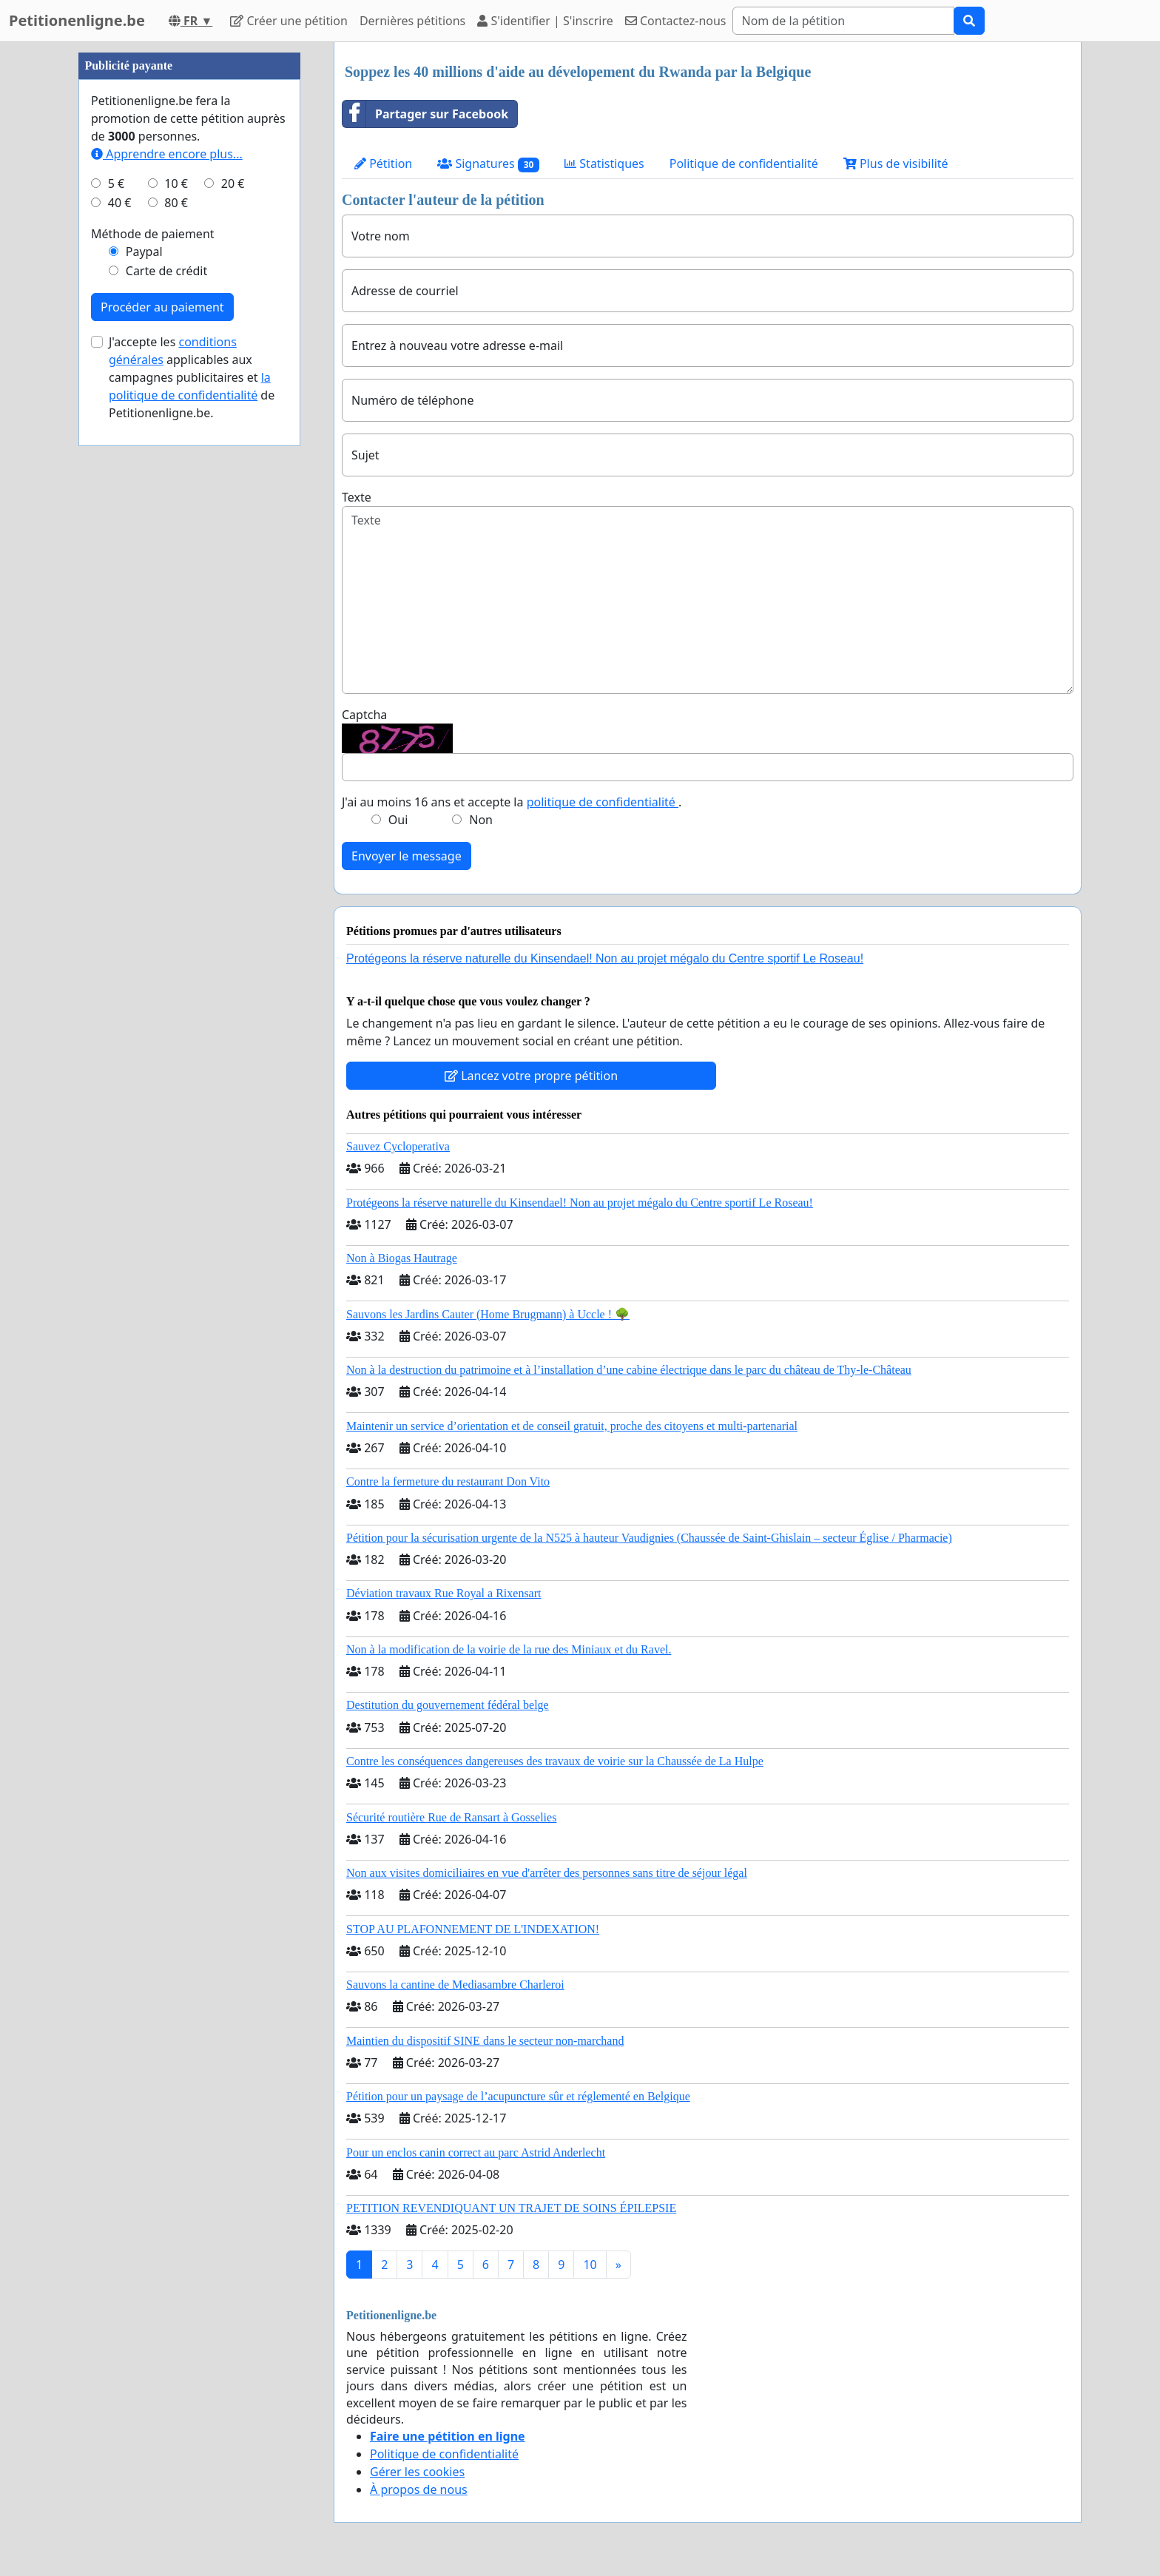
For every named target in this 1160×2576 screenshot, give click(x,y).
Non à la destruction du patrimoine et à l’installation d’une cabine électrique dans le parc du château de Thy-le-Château (628, 1369)
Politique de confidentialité (744, 163)
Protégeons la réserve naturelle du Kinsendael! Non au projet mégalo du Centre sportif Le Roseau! (604, 958)
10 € (176, 183)
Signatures (488, 163)
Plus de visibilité (895, 163)
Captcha (364, 715)
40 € (120, 203)
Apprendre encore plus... (167, 154)
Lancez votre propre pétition (531, 1076)
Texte (356, 497)
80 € (176, 203)
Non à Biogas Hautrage (401, 1258)
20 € (233, 183)
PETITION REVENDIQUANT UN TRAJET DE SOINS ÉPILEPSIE (511, 2208)
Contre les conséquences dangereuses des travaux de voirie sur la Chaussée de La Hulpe (554, 1761)
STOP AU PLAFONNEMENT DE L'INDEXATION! (472, 1929)
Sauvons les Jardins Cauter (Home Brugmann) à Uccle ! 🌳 (488, 1314)
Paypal (144, 251)
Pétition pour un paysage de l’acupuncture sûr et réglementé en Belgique (518, 2096)
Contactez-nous (675, 21)
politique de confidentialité (602, 802)
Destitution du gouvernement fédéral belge (447, 1705)
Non (481, 820)
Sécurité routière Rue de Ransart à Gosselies (451, 1817)
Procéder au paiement (162, 307)
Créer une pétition (289, 21)
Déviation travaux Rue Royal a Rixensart (443, 1593)
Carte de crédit (166, 271)
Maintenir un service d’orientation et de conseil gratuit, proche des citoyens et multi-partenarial (572, 1426)
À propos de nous (419, 2489)
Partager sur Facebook (425, 114)
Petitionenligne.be (77, 20)
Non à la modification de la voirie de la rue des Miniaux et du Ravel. (508, 1649)
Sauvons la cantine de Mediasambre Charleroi (455, 1984)
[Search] (843, 21)
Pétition (383, 163)
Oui (398, 820)
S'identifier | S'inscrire (545, 21)
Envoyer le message (406, 856)
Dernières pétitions (412, 21)
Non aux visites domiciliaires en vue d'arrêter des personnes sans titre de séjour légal (546, 1873)
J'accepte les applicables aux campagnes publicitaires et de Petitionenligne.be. (191, 377)
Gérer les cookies (417, 2472)
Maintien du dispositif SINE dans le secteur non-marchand (485, 2040)
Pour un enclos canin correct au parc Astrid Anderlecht (475, 2152)
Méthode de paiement (153, 234)
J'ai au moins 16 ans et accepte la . (511, 802)
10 (589, 2264)
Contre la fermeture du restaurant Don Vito (448, 1481)
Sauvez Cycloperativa (398, 1146)
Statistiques (604, 163)
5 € (116, 183)
